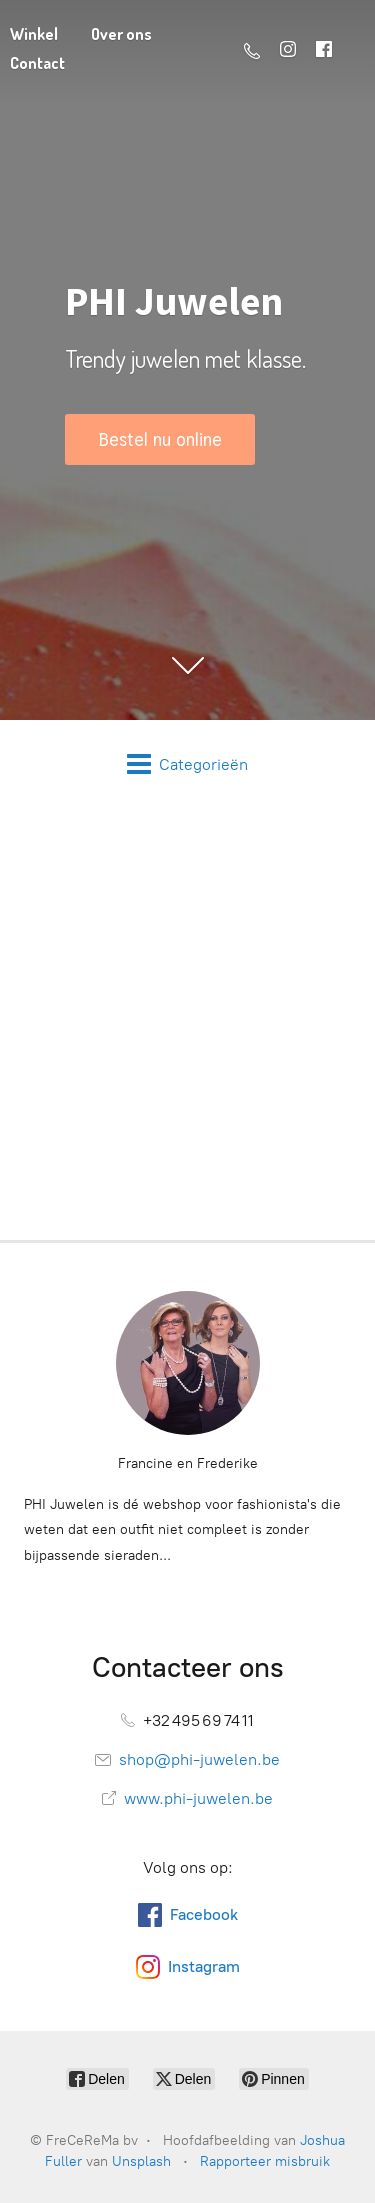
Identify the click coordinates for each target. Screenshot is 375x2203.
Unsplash (141, 2161)
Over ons (121, 34)
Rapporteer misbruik (265, 2161)
